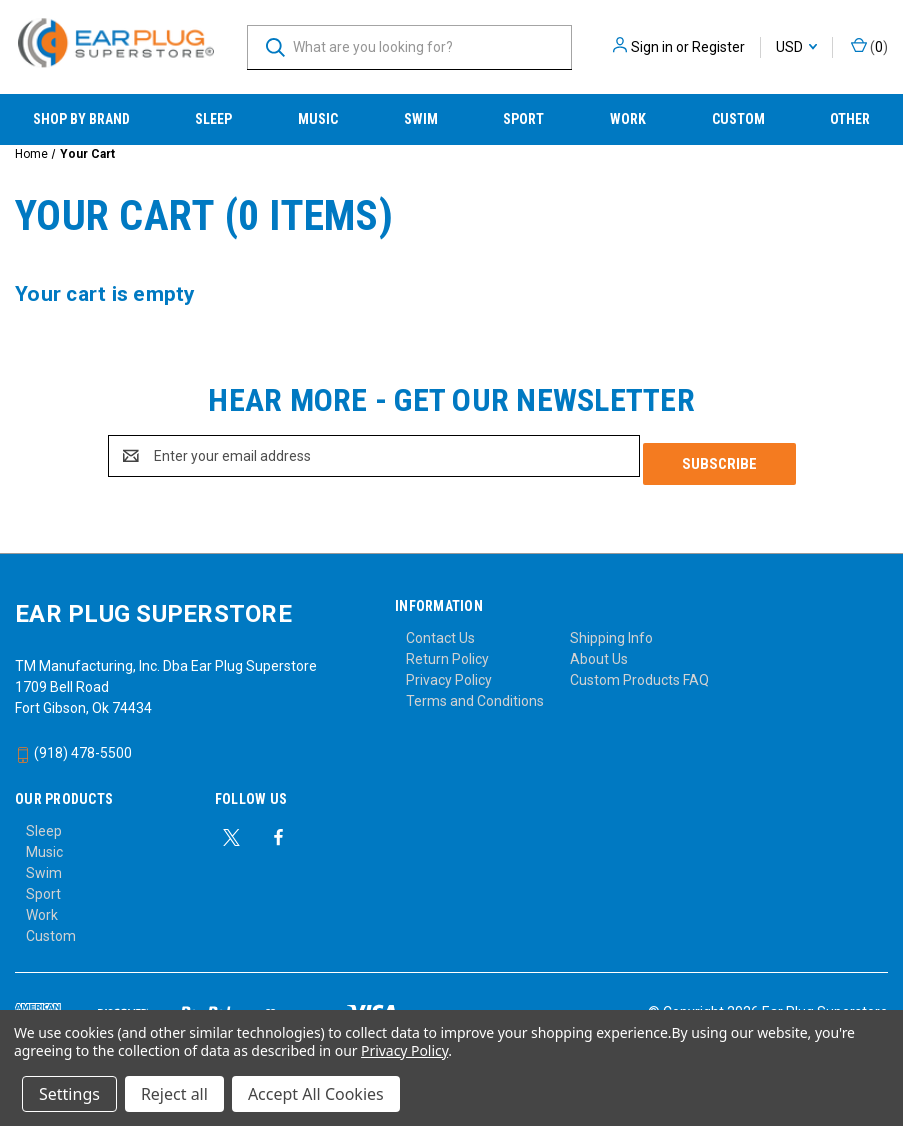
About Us (599, 651)
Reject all (174, 1094)
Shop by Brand (81, 119)
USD (796, 47)
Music (318, 119)
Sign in (652, 47)
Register (718, 47)
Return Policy (447, 651)
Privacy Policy (449, 672)
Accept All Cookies (316, 1094)
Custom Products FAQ (639, 672)
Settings (69, 1094)
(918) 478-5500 (73, 745)
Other (850, 119)
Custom (738, 119)
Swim (421, 119)
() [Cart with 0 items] (869, 46)
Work (628, 119)
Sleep (213, 119)
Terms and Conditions (475, 693)
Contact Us (440, 630)
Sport (523, 119)
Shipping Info (611, 630)
